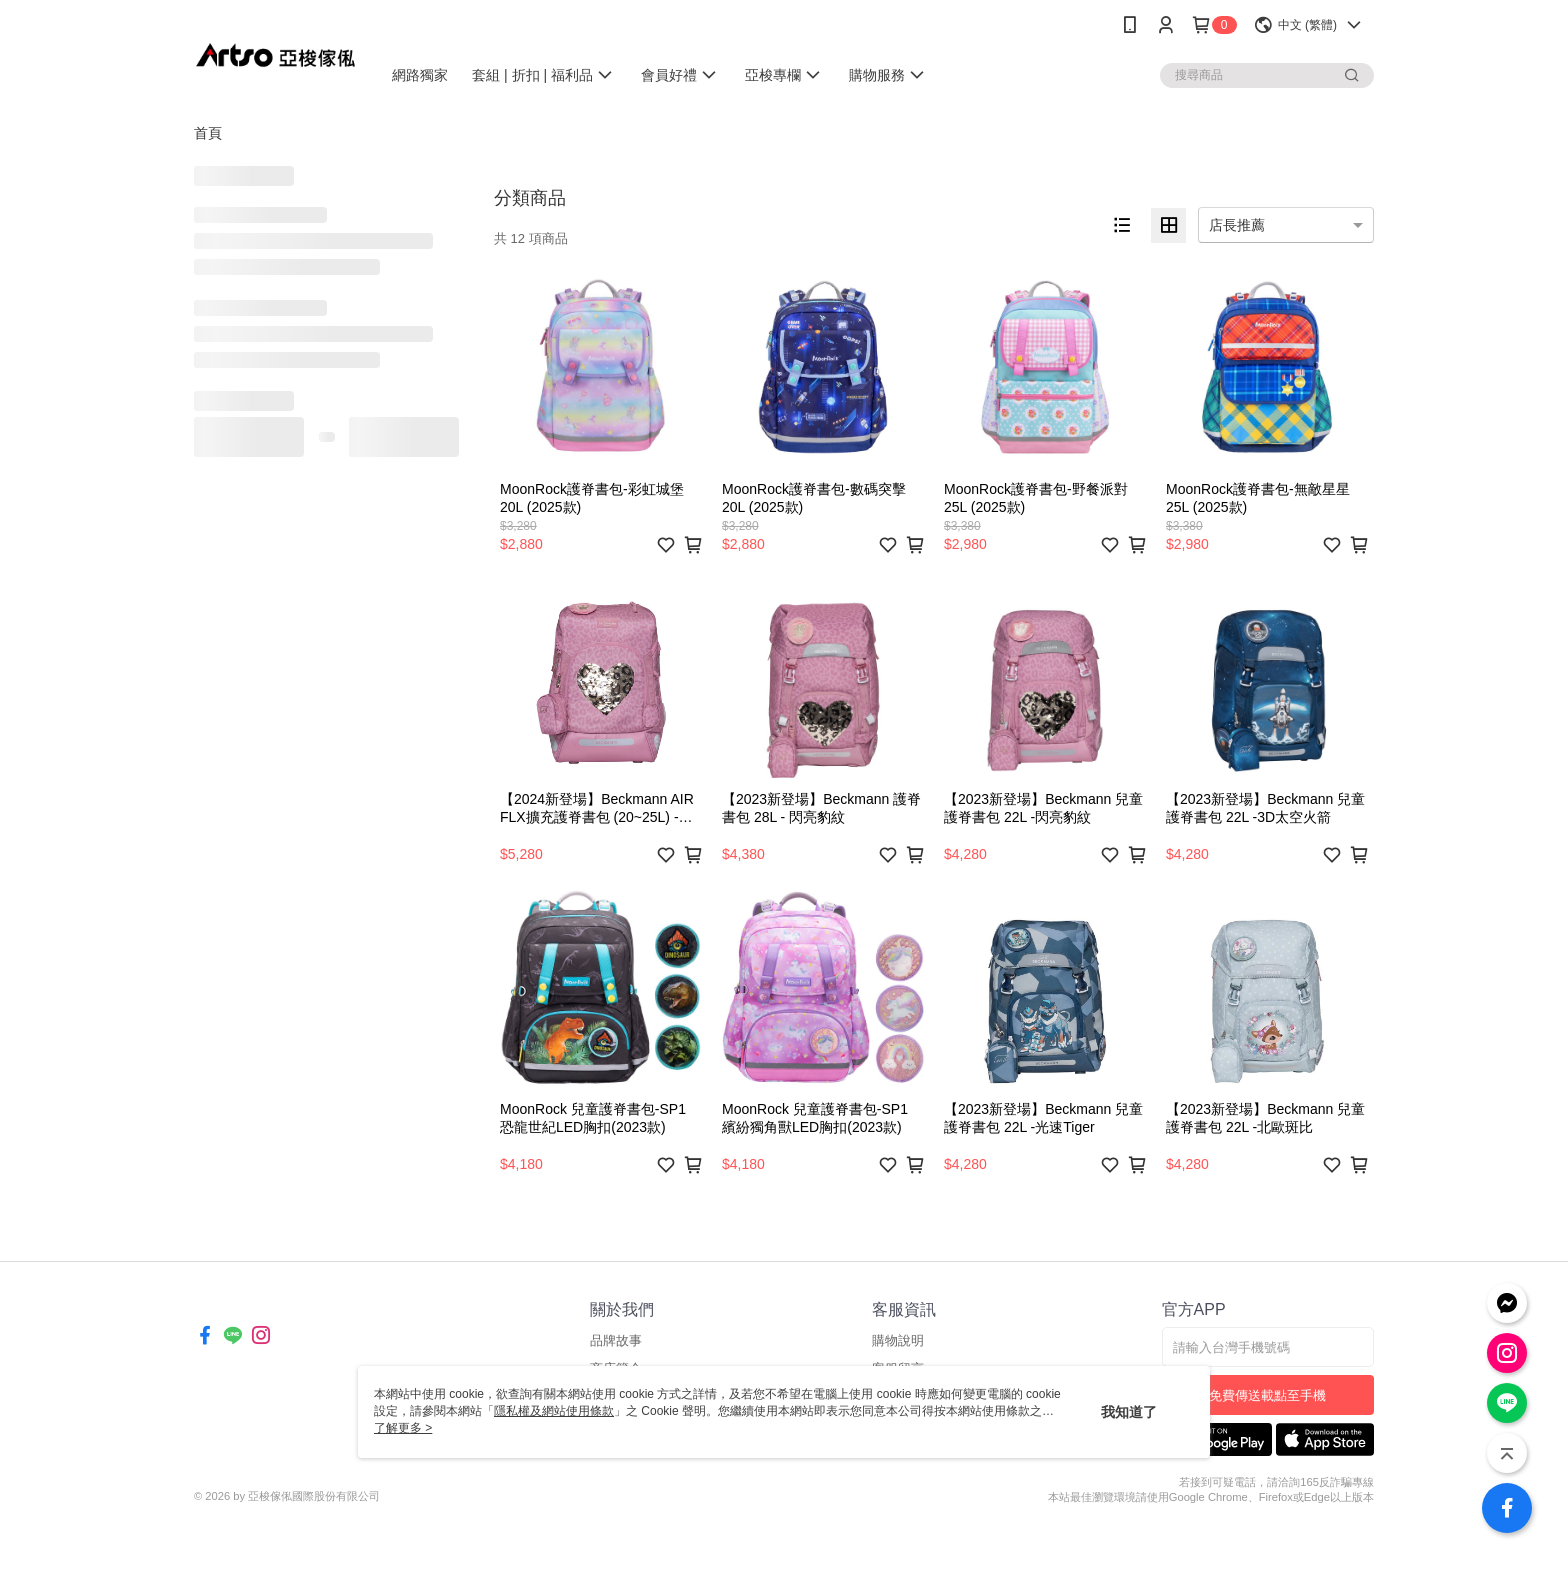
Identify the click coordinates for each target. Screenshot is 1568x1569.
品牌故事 (616, 1340)
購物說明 (898, 1340)
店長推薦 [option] (1237, 225)
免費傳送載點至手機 (1267, 1395)
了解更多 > (403, 1428)
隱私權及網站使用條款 (554, 1411)
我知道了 (1129, 1412)
